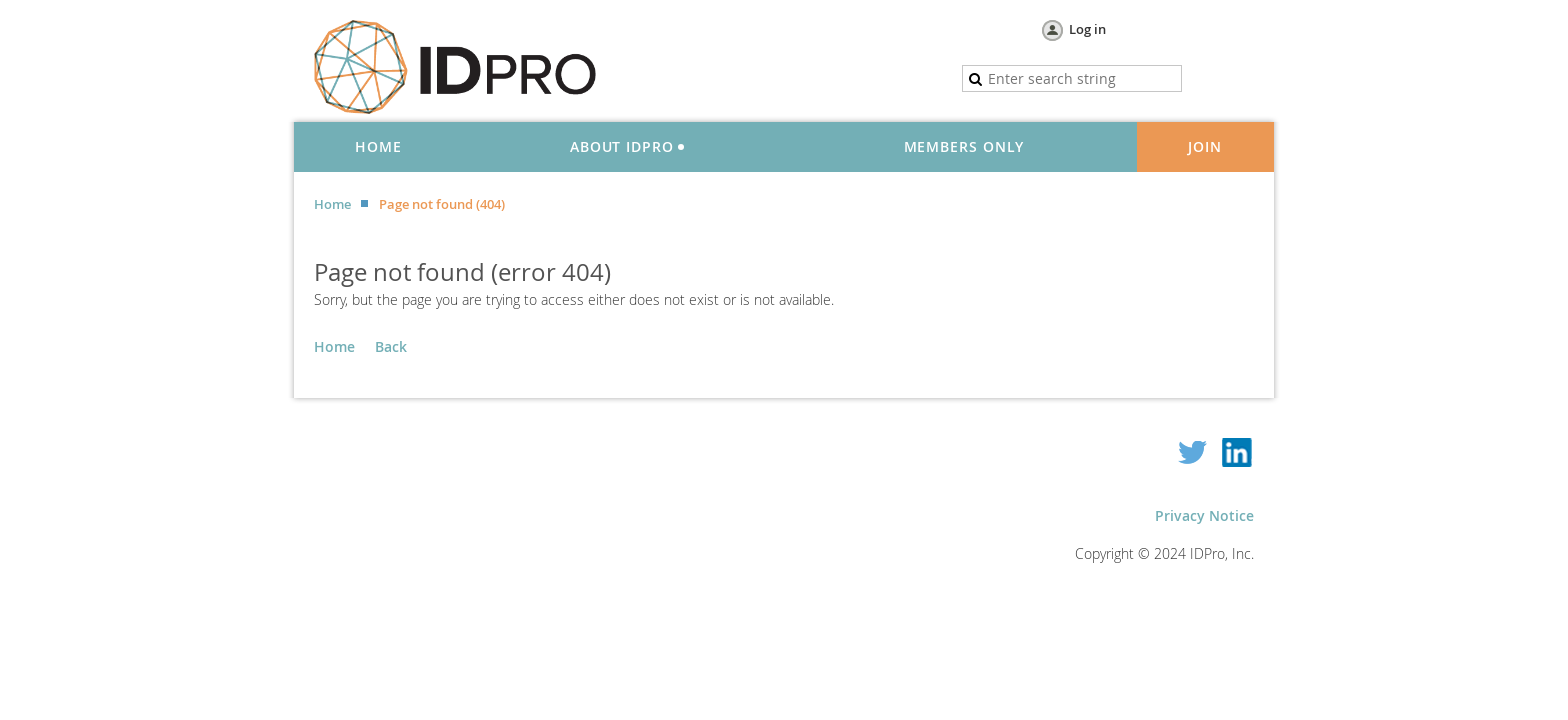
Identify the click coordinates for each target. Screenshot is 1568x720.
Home (332, 204)
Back (391, 346)
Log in (1087, 29)
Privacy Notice (1204, 515)
